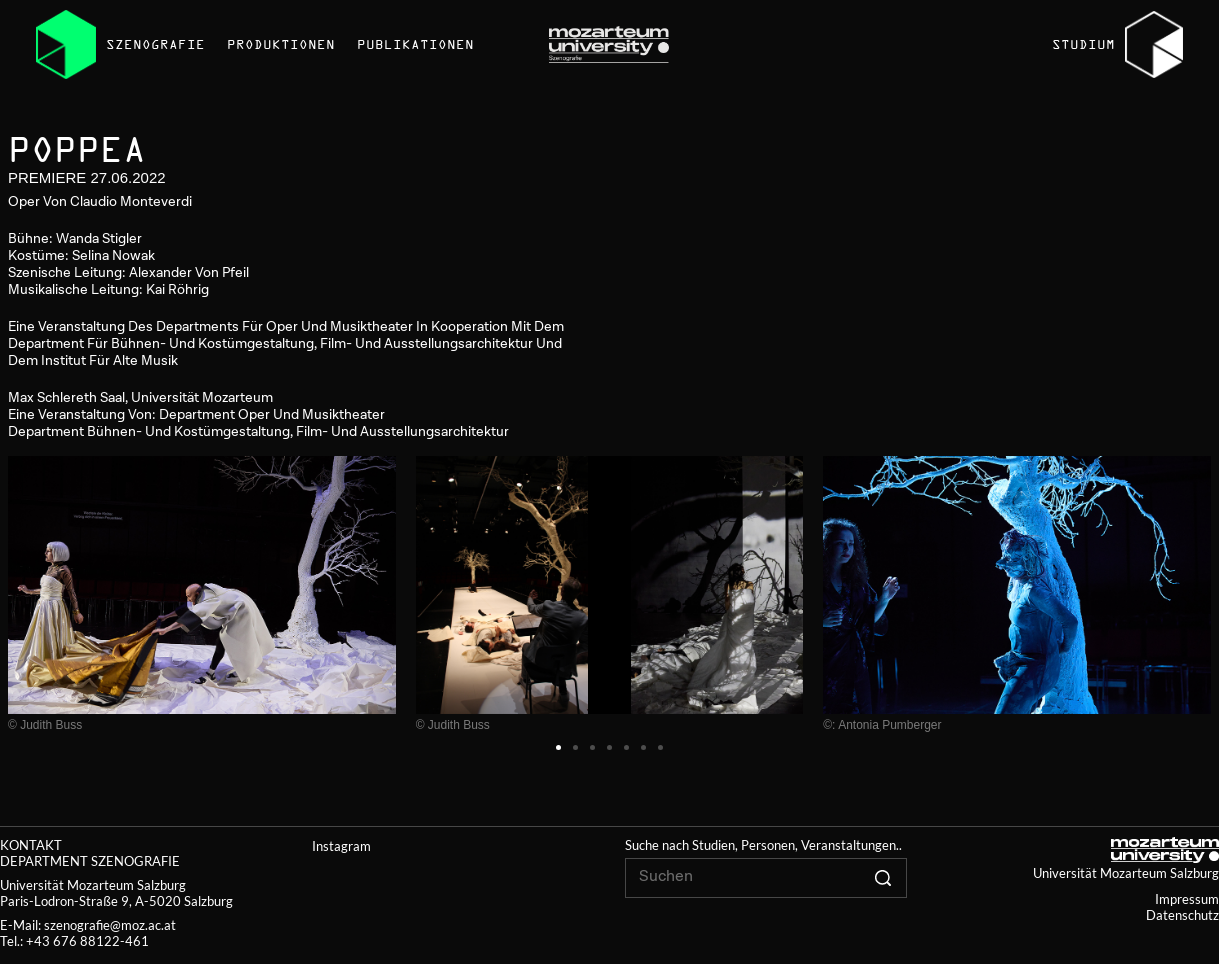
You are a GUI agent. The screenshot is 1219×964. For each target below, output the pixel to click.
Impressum (1187, 899)
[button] (558, 747)
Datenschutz (1182, 915)
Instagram (341, 846)
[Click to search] (883, 878)
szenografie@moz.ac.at (110, 925)
